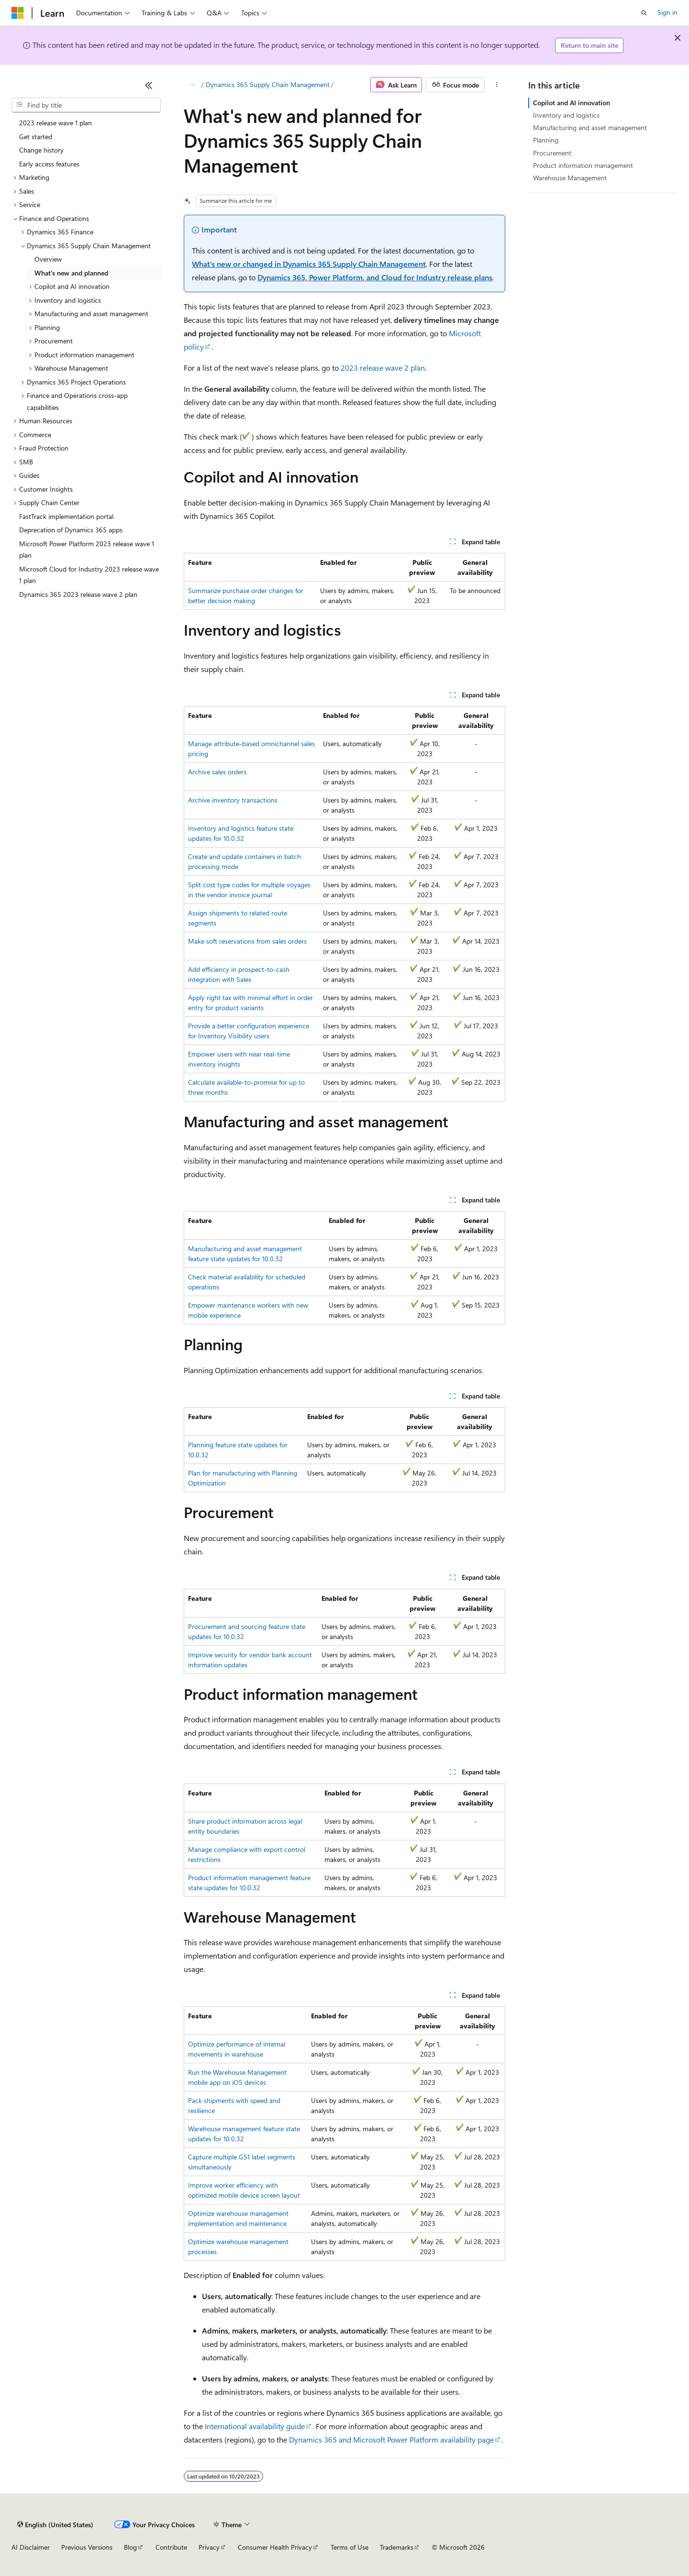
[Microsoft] (17, 13)
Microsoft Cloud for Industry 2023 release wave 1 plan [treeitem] (89, 574)
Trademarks (396, 2547)
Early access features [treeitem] (49, 163)
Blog (130, 2547)
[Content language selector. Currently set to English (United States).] (55, 2524)
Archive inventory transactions (233, 799)
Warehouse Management (570, 177)
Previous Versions (86, 2547)
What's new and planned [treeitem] (71, 272)
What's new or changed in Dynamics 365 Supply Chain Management (309, 264)
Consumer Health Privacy (275, 2547)
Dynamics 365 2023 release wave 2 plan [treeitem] (78, 594)
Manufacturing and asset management (590, 127)
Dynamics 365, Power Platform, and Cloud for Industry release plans (374, 277)
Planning (545, 139)
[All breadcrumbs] (192, 84)
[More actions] (497, 84)
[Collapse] (149, 85)
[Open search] (644, 13)
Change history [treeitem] (41, 149)
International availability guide (255, 2426)
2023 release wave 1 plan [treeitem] (55, 122)
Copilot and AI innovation (571, 102)
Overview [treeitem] (48, 259)
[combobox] (86, 105)
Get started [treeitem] (35, 136)
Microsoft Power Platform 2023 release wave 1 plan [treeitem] (86, 549)
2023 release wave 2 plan (383, 368)
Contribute (171, 2547)
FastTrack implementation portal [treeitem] (66, 516)
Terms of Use (349, 2547)
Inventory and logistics (566, 115)
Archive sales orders (217, 771)
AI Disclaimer (30, 2547)
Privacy (209, 2547)
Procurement (552, 152)
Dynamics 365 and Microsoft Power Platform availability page (391, 2439)
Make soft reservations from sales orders (247, 941)
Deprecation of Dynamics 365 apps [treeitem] (70, 529)
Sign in (667, 12)
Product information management (583, 165)
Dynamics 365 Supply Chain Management (268, 84)
